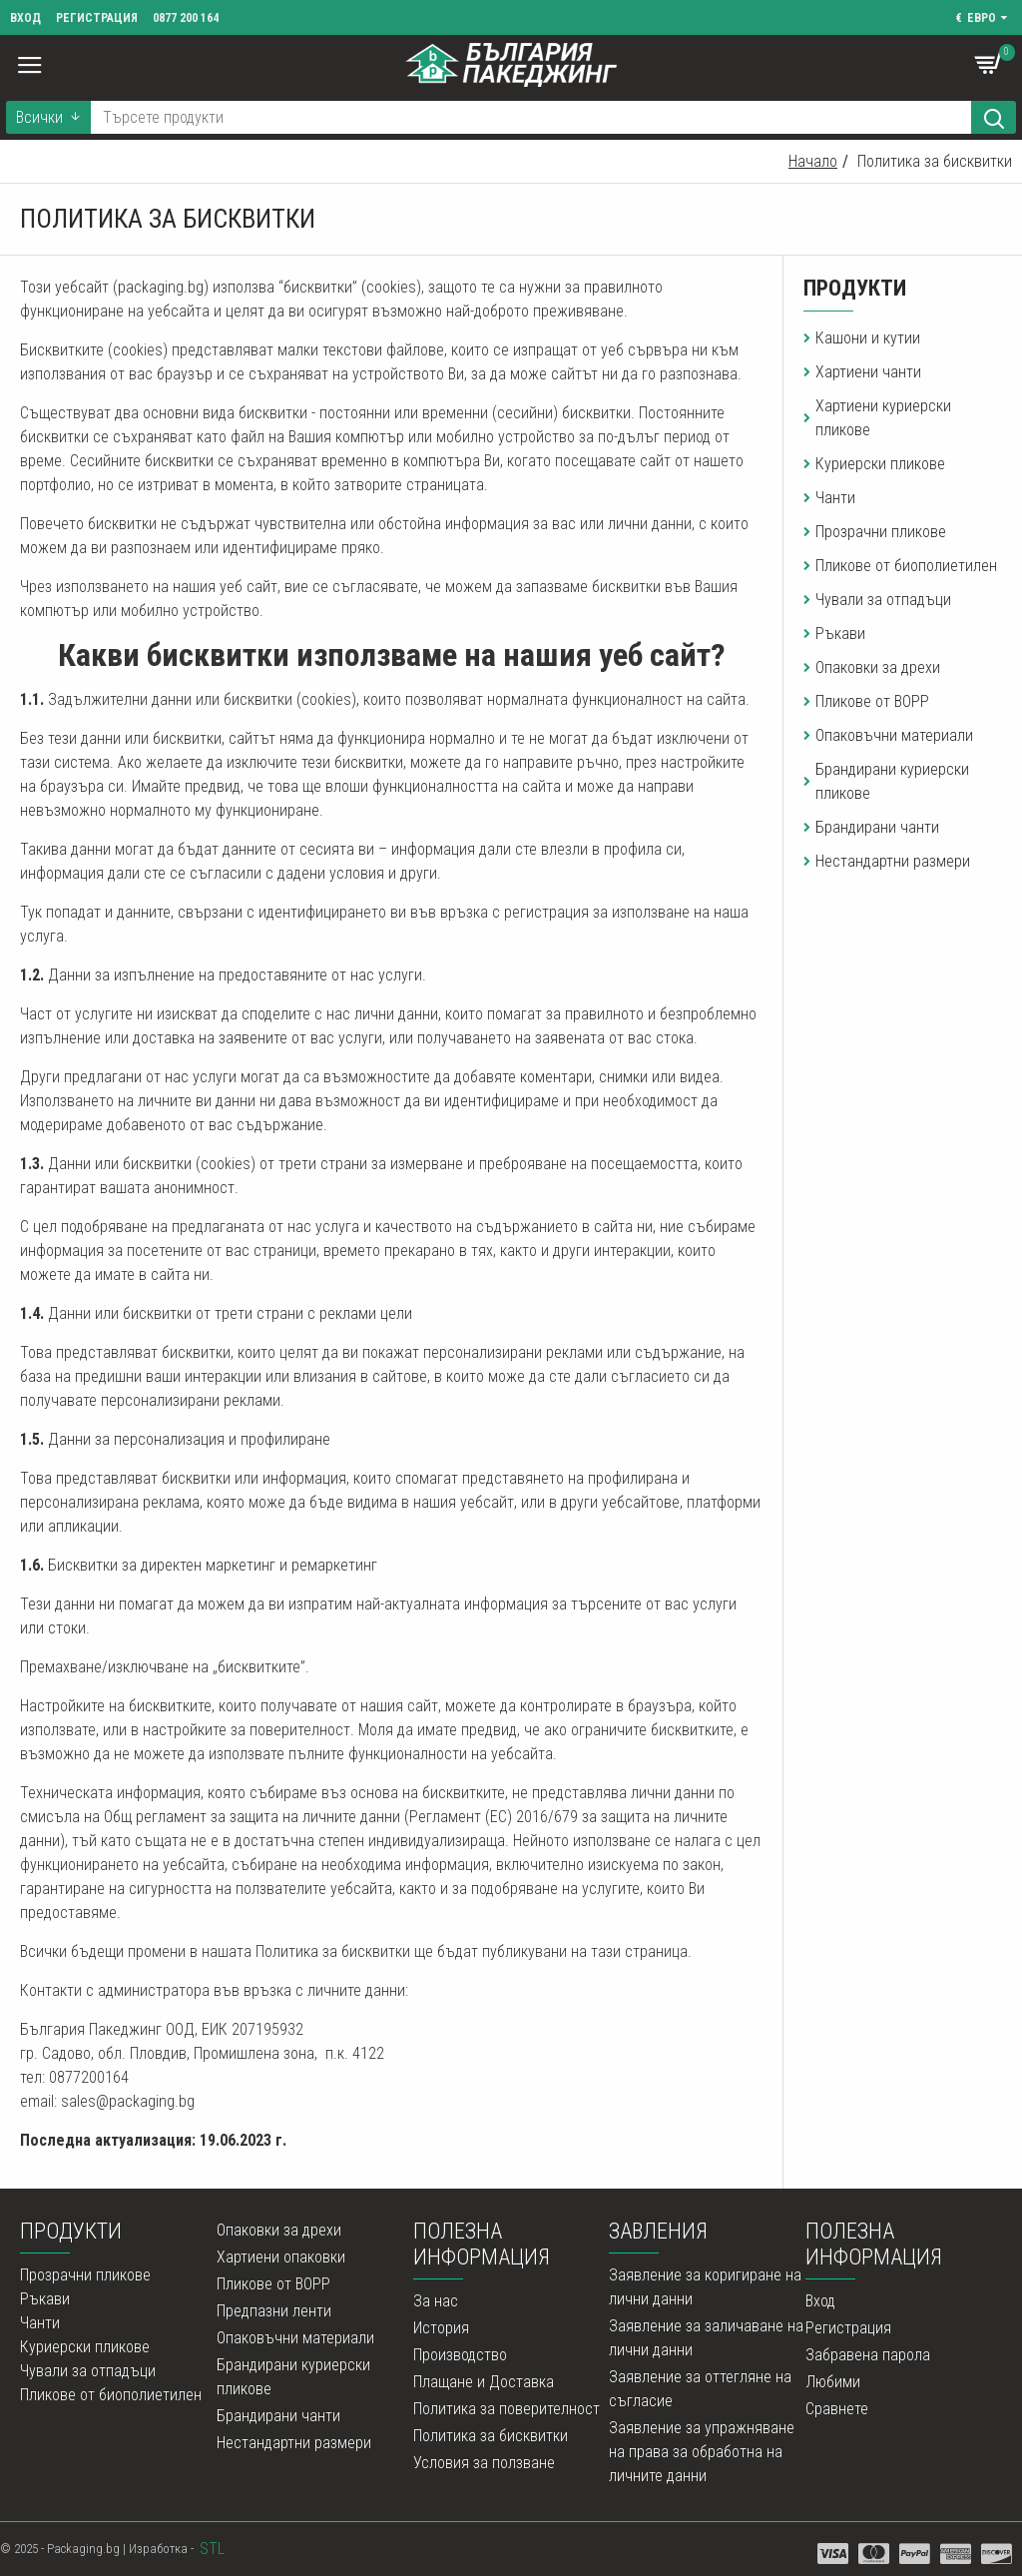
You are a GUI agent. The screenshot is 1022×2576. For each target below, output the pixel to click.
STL (212, 2548)
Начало (812, 161)
